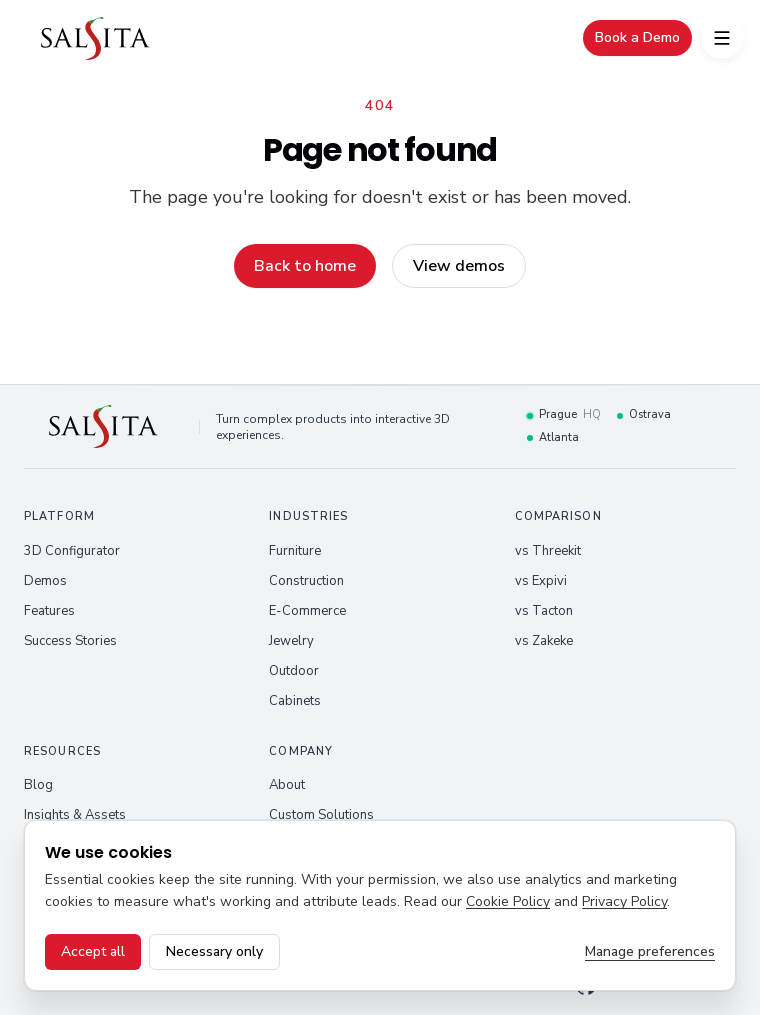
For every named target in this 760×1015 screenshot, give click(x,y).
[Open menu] (722, 38)
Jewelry (291, 641)
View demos (459, 266)
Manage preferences (650, 951)
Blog (38, 785)
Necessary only (214, 951)
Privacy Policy (624, 901)
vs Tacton (544, 611)
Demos (45, 581)
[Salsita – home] (95, 38)
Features (49, 611)
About (287, 785)
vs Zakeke (544, 641)
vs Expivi (541, 581)
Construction (306, 581)
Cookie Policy (508, 901)
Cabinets (295, 701)
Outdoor (294, 671)
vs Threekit (548, 551)
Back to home (305, 266)
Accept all (93, 951)
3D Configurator (72, 551)
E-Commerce (307, 611)
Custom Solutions (321, 815)
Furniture (295, 551)
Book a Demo (637, 37)
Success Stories (70, 641)
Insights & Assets (75, 815)
